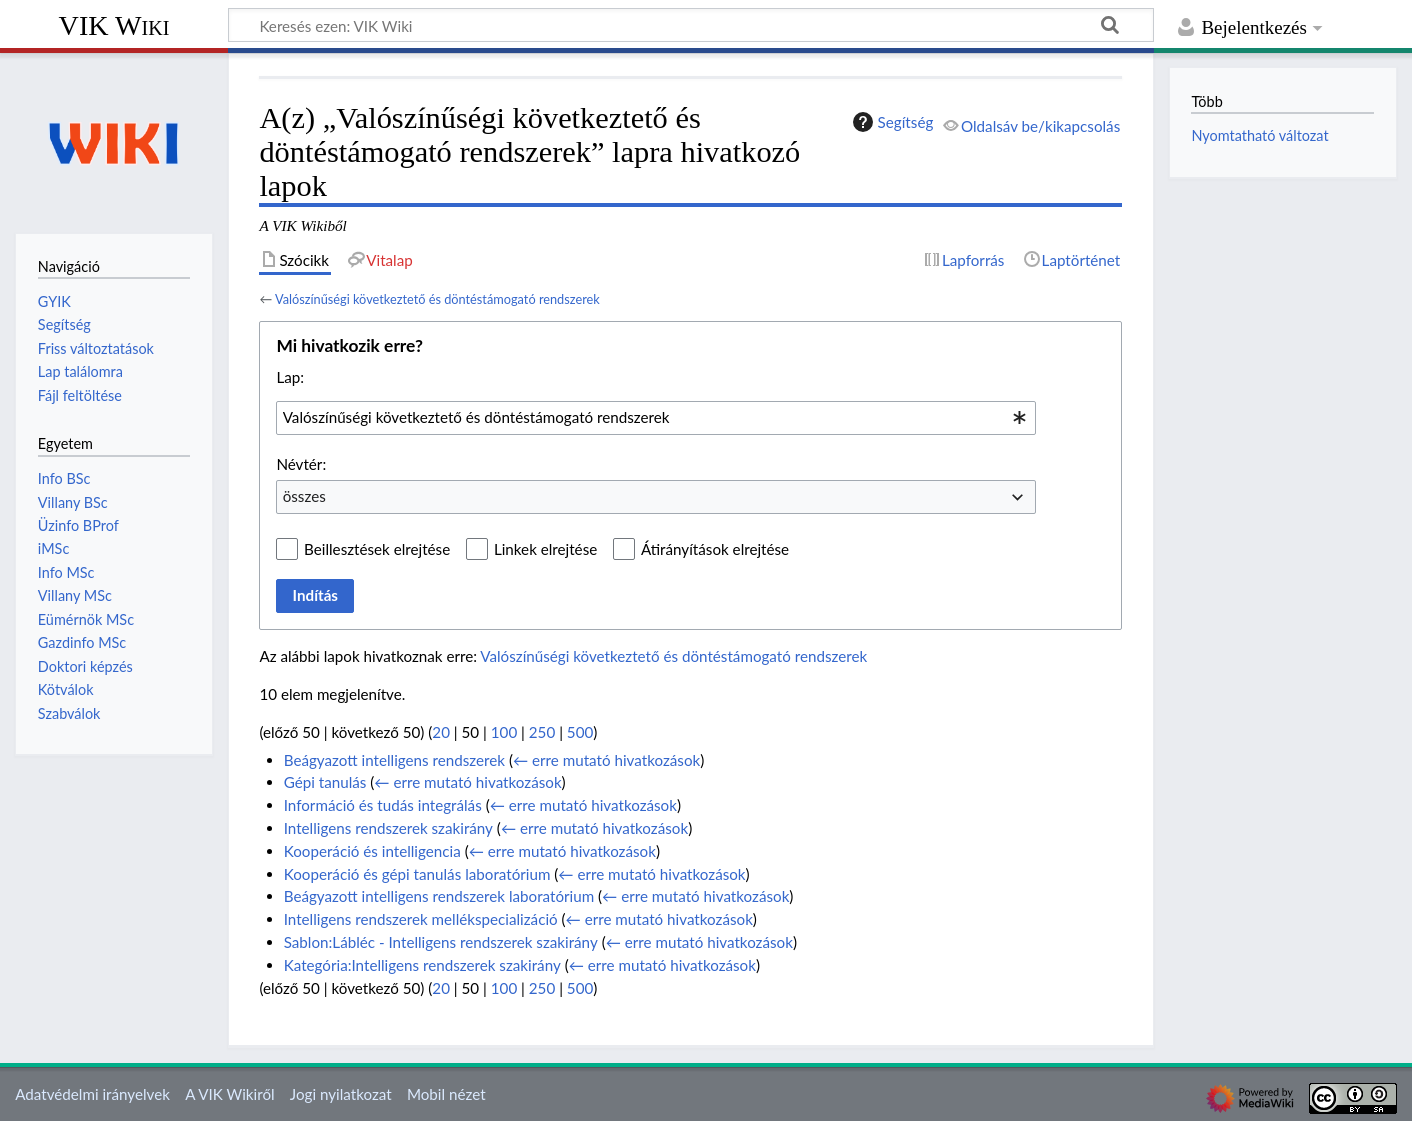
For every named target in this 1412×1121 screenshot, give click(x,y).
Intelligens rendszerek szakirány (388, 828)
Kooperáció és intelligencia (372, 851)
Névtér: (301, 464)
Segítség (891, 122)
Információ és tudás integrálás (383, 805)
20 (441, 732)
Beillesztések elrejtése (377, 549)
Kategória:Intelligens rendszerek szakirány (422, 965)
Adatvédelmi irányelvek (92, 1094)
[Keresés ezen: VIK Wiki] (691, 25)
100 (504, 732)
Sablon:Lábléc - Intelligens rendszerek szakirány (441, 942)
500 (580, 732)
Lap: (290, 377)
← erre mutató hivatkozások (606, 760)
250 (542, 732)
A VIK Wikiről (229, 1094)
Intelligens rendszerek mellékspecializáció (421, 919)
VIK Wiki (114, 25)
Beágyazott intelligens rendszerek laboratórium (439, 896)
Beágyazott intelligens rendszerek (394, 760)
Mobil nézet (446, 1094)
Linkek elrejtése (545, 549)
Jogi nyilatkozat (341, 1094)
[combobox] (656, 418)
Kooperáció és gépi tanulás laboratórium (417, 874)
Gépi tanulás (325, 782)
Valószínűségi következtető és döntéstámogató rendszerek (437, 299)
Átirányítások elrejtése (715, 549)
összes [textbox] (304, 496)
